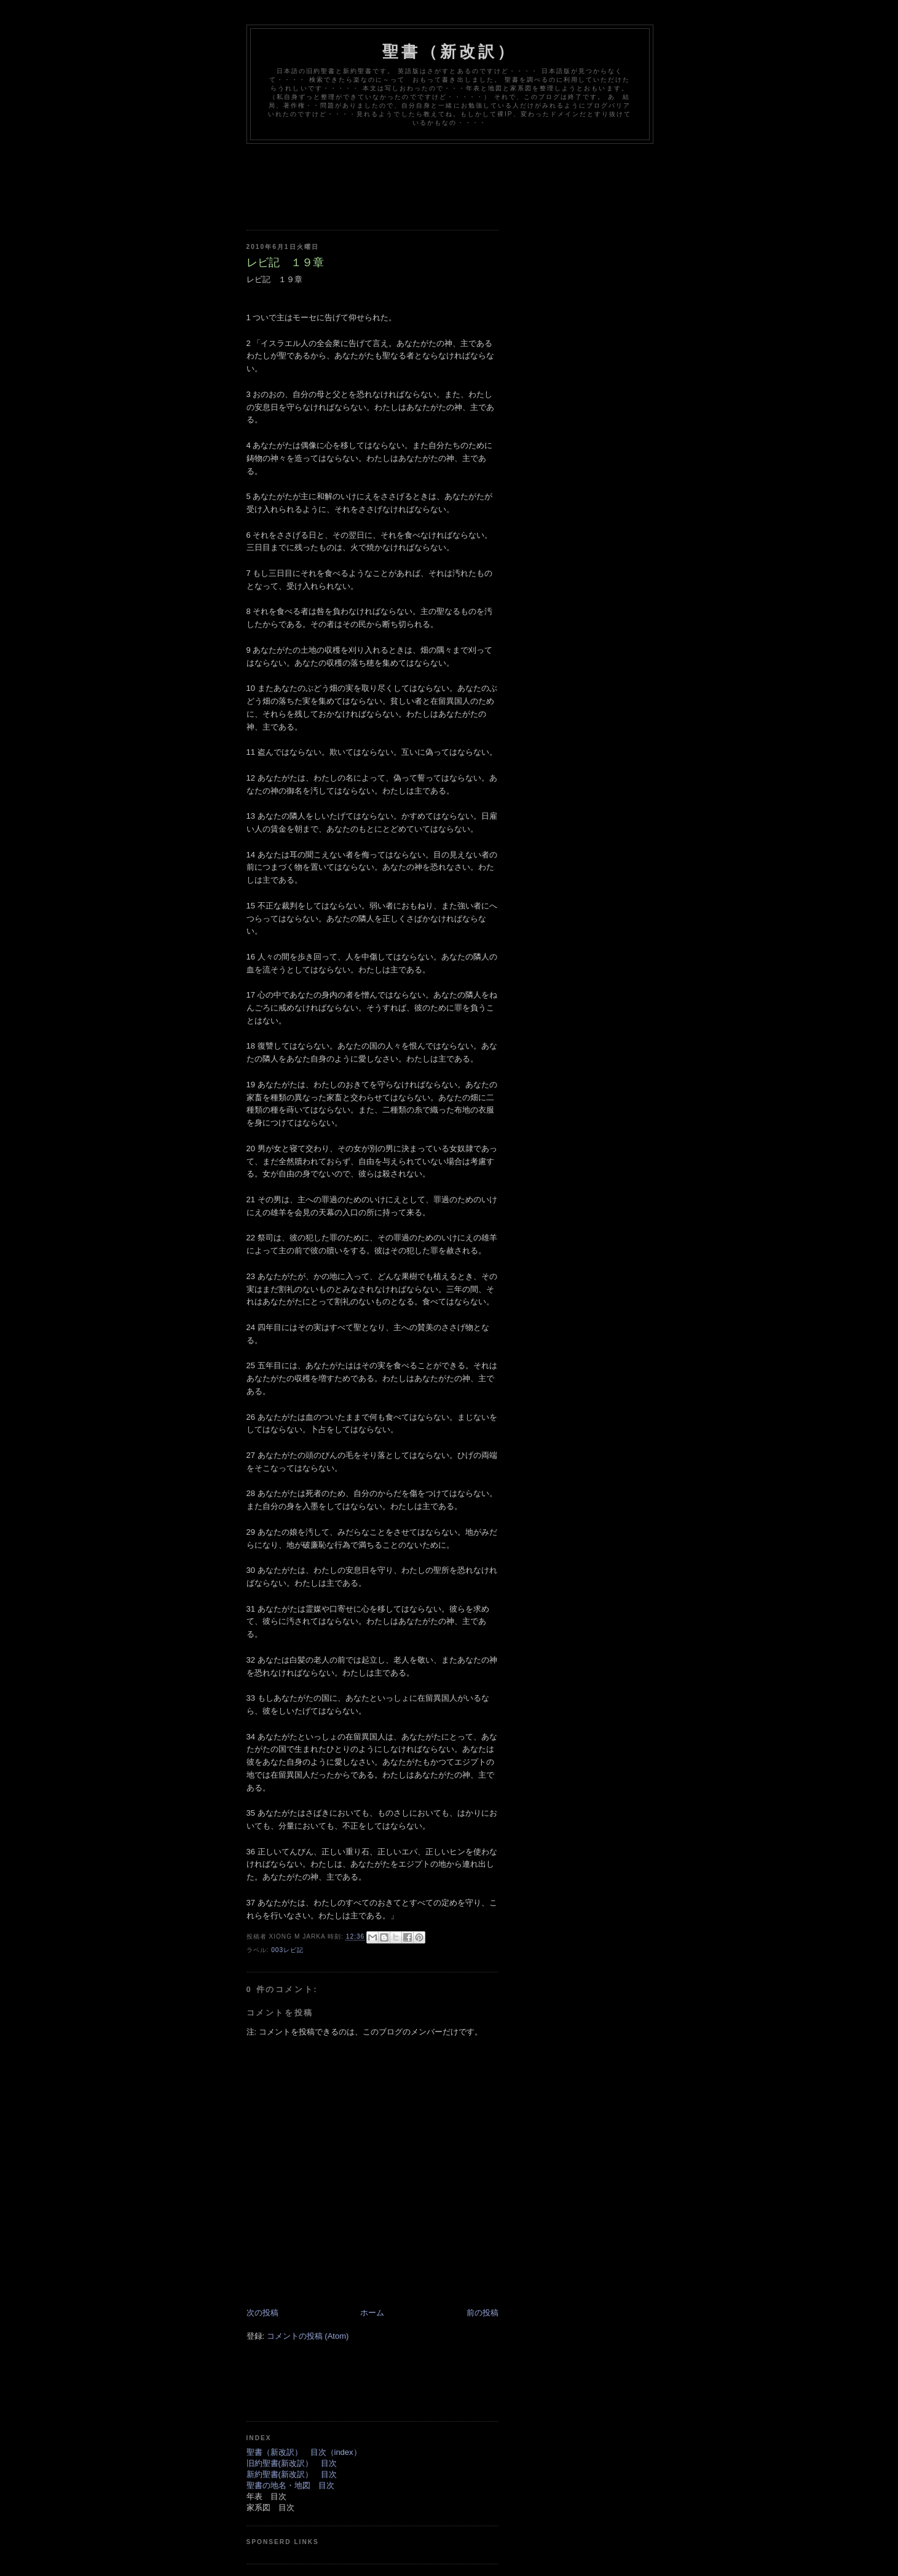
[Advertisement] (470, 177)
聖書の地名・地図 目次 (290, 2485)
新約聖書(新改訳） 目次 (291, 2474)
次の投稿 (262, 2312)
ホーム (372, 2312)
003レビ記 (287, 1950)
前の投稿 (482, 2312)
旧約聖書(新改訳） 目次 (291, 2463)
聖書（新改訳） (449, 51)
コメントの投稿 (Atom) (308, 2336)
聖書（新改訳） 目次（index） (303, 2452)
